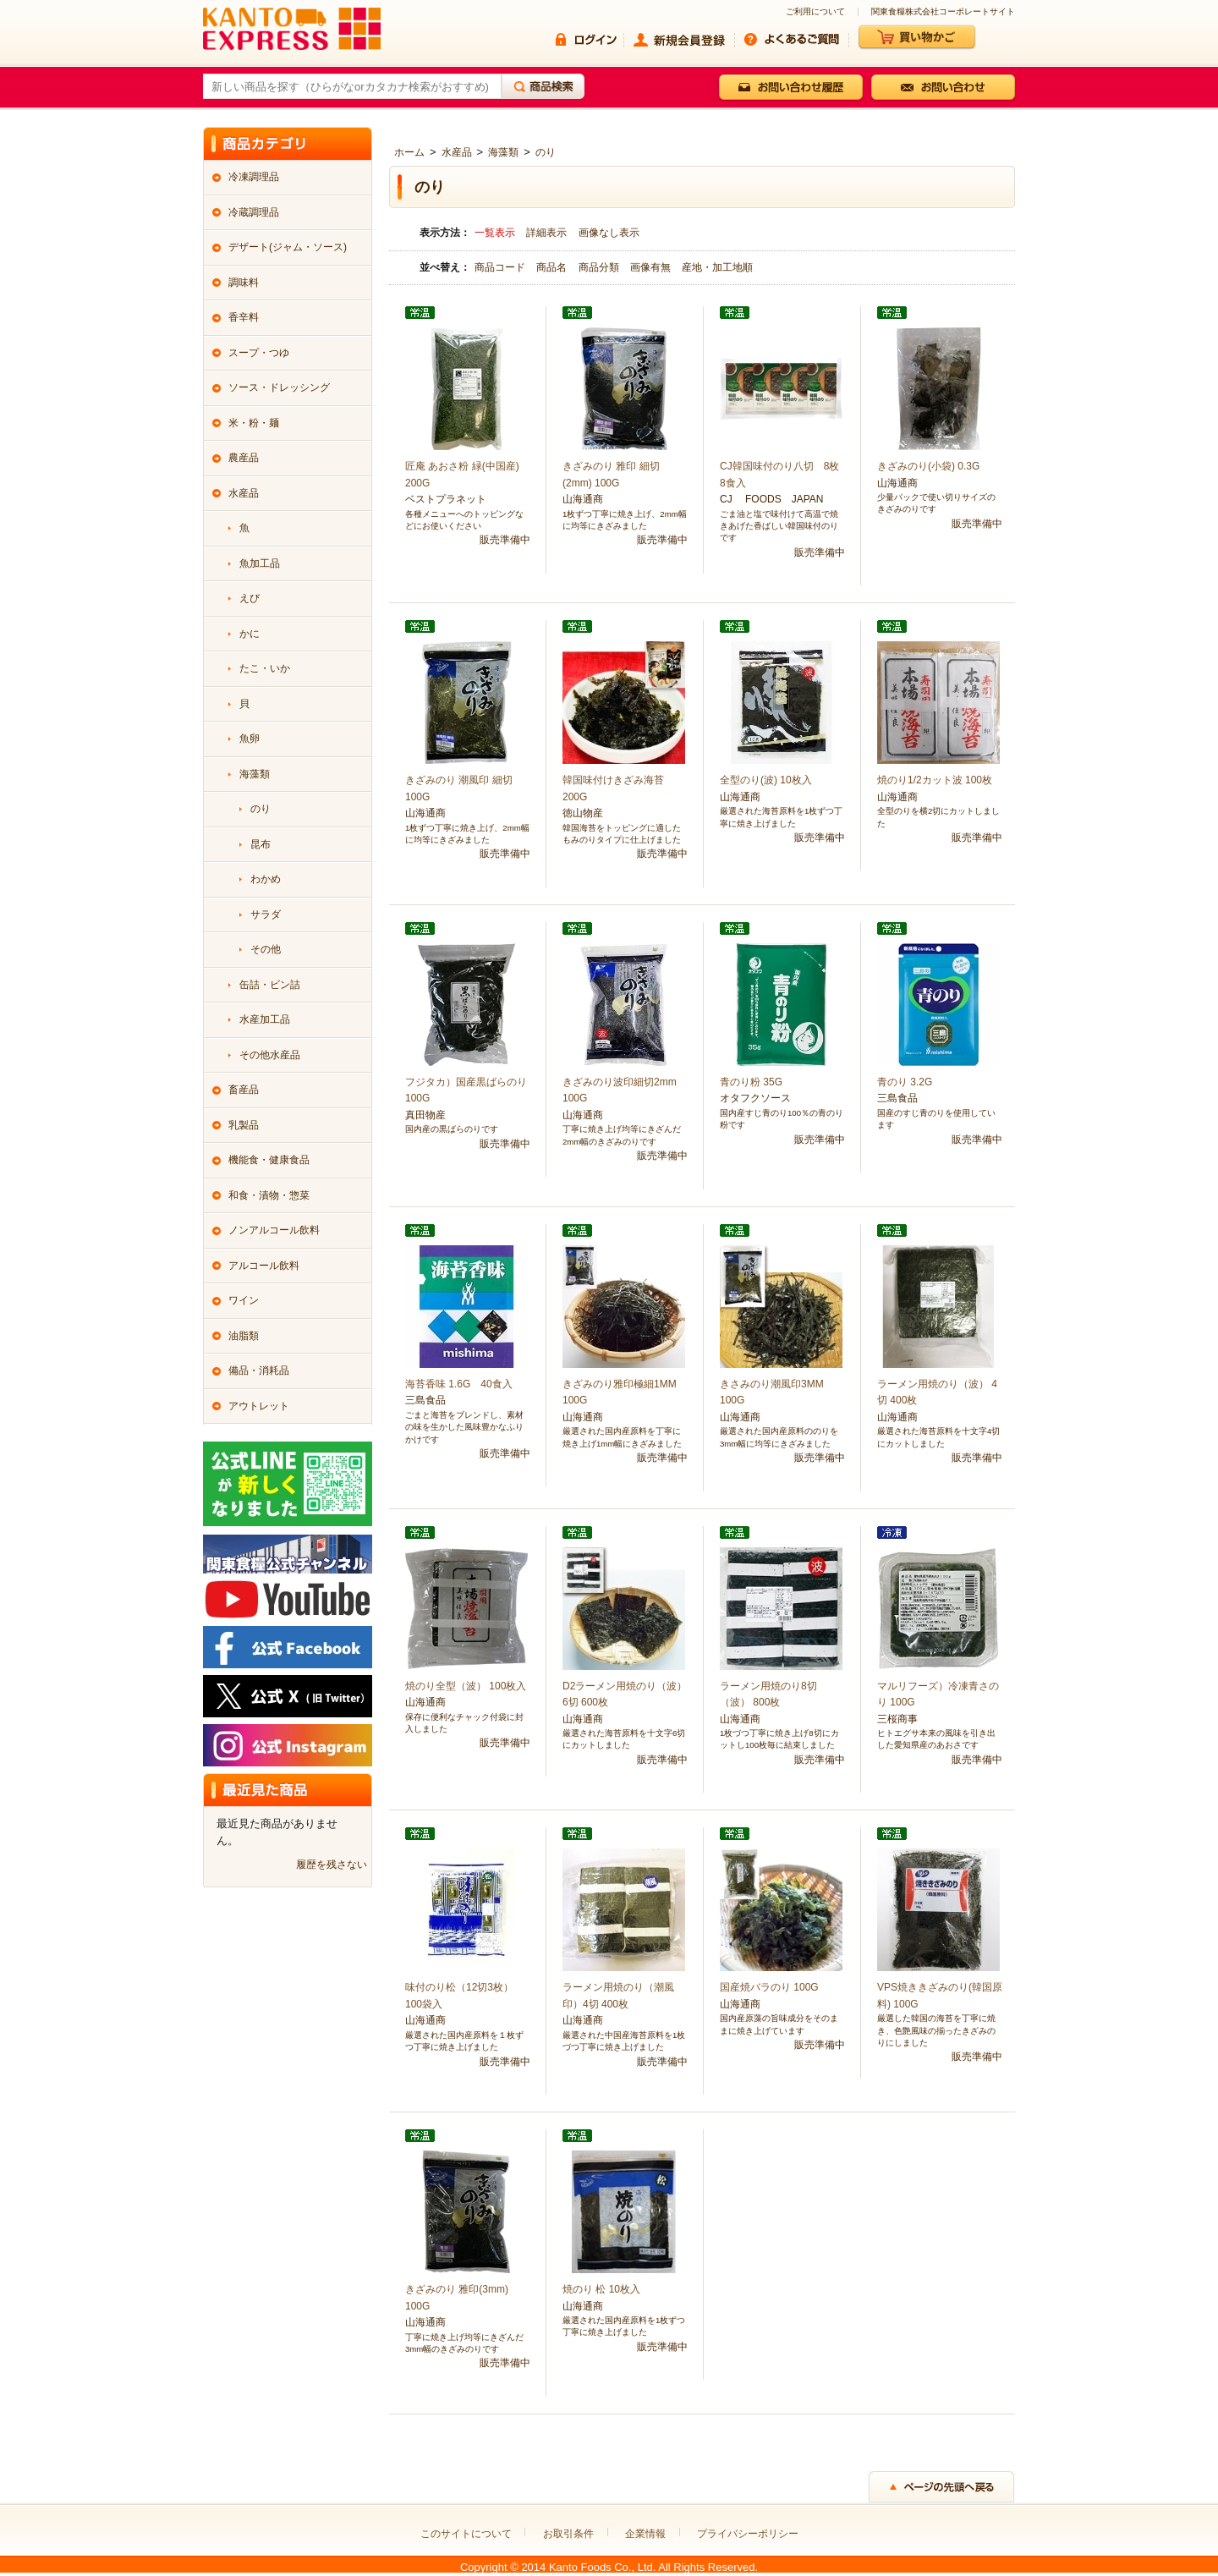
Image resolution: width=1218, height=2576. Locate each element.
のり (545, 152)
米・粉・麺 (253, 423)
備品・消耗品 (258, 1370)
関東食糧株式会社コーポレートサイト (943, 12)
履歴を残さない (331, 1864)
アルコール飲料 (263, 1266)
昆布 (260, 844)
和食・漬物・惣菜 (269, 1195)
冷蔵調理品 (253, 212)
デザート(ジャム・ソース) (287, 247)
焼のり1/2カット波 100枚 (934, 780)
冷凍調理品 (253, 177)
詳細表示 (546, 233)
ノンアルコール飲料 (274, 1230)
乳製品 (243, 1125)
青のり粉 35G (751, 1082)
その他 (265, 949)
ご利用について (815, 12)
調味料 (243, 282)
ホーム (409, 152)
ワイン (243, 1300)
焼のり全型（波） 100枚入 (465, 1686)
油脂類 (243, 1336)
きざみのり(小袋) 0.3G (928, 466)
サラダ (265, 914)
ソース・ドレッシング (279, 387)
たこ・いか (264, 668)
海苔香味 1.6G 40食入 (459, 1384)
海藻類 (503, 152)
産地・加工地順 (717, 267)
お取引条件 (568, 2534)
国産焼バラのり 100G (769, 1987)
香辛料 (243, 317)
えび (249, 598)
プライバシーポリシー (747, 2534)
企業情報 (645, 2534)
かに (249, 634)
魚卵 (249, 738)
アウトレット (258, 1406)
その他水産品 (269, 1055)
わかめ (265, 879)
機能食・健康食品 (269, 1160)
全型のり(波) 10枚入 (766, 780)
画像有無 (651, 267)
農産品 (243, 458)
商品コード (501, 267)
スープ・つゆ (258, 353)
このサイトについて (466, 2534)
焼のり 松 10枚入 (601, 2289)
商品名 (552, 267)
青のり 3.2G (904, 1082)
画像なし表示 (609, 233)
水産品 (457, 152)
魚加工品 (259, 563)
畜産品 (243, 1090)
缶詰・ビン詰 (269, 985)
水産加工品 (264, 1019)
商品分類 (600, 267)
